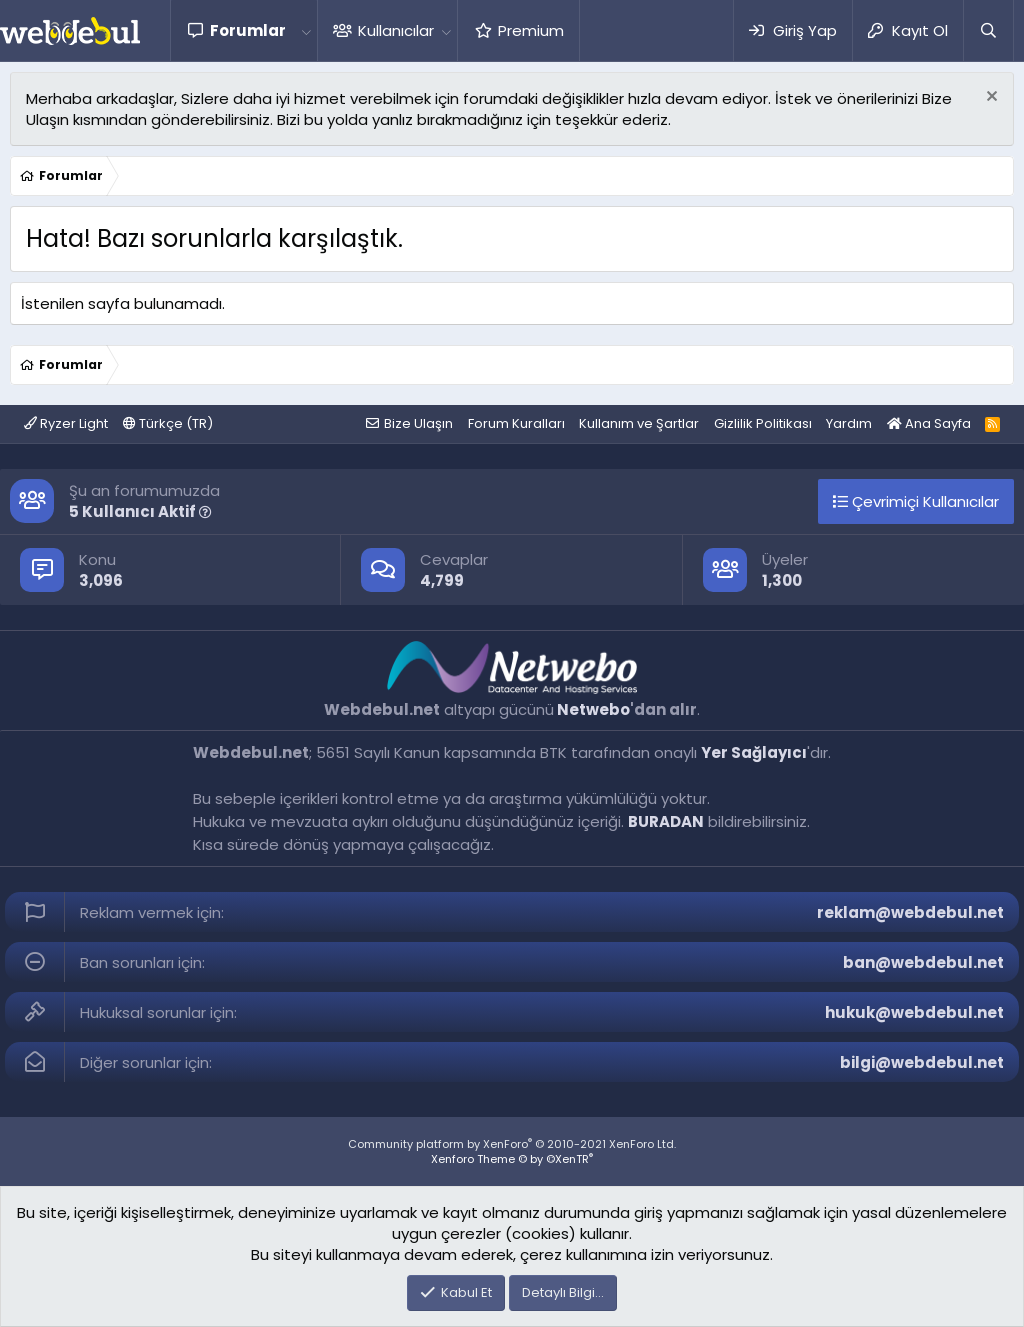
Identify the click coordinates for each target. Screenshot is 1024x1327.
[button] (306, 30)
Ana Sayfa (929, 423)
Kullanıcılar (396, 30)
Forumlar (248, 30)
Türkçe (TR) (168, 423)
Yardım (849, 423)
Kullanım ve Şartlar (639, 423)
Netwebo (593, 709)
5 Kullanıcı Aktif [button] (140, 511)
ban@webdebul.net (923, 962)
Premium (531, 30)
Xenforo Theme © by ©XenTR (512, 1159)
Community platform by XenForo (512, 1144)
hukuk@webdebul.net (914, 1012)
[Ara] (988, 30)
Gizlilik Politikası (763, 423)
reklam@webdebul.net (910, 912)
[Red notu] (989, 98)
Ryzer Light (66, 423)
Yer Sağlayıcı (754, 752)
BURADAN (666, 821)
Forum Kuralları (516, 423)
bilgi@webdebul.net (922, 1062)
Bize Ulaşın (418, 423)
